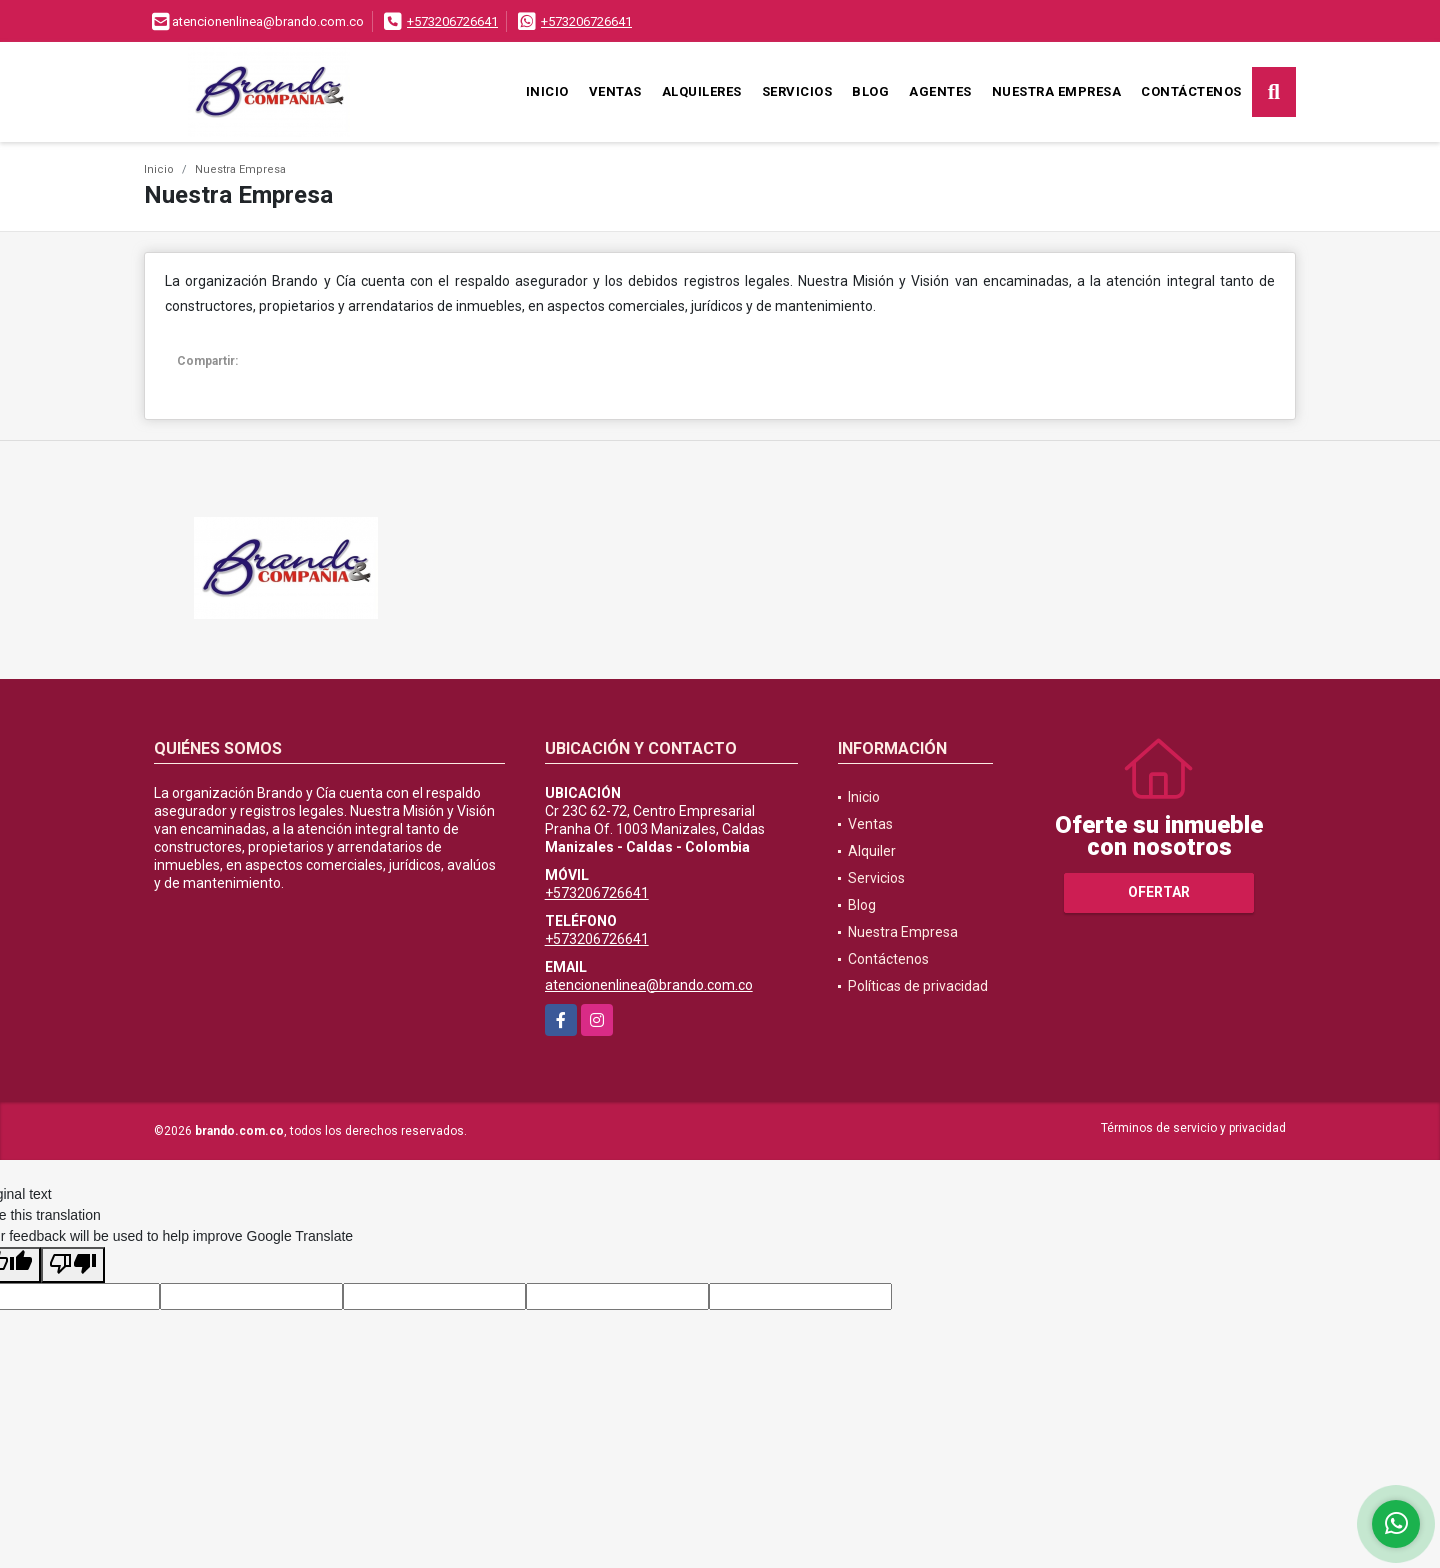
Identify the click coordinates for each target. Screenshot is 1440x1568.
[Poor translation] (73, 1265)
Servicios (797, 91)
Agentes (940, 91)
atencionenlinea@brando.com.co (649, 985)
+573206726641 (452, 21)
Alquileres (702, 91)
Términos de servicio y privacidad (1193, 1128)
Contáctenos (1191, 91)
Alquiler (872, 851)
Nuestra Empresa (1057, 91)
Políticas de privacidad (918, 986)
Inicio (547, 91)
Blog (870, 91)
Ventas (615, 91)
